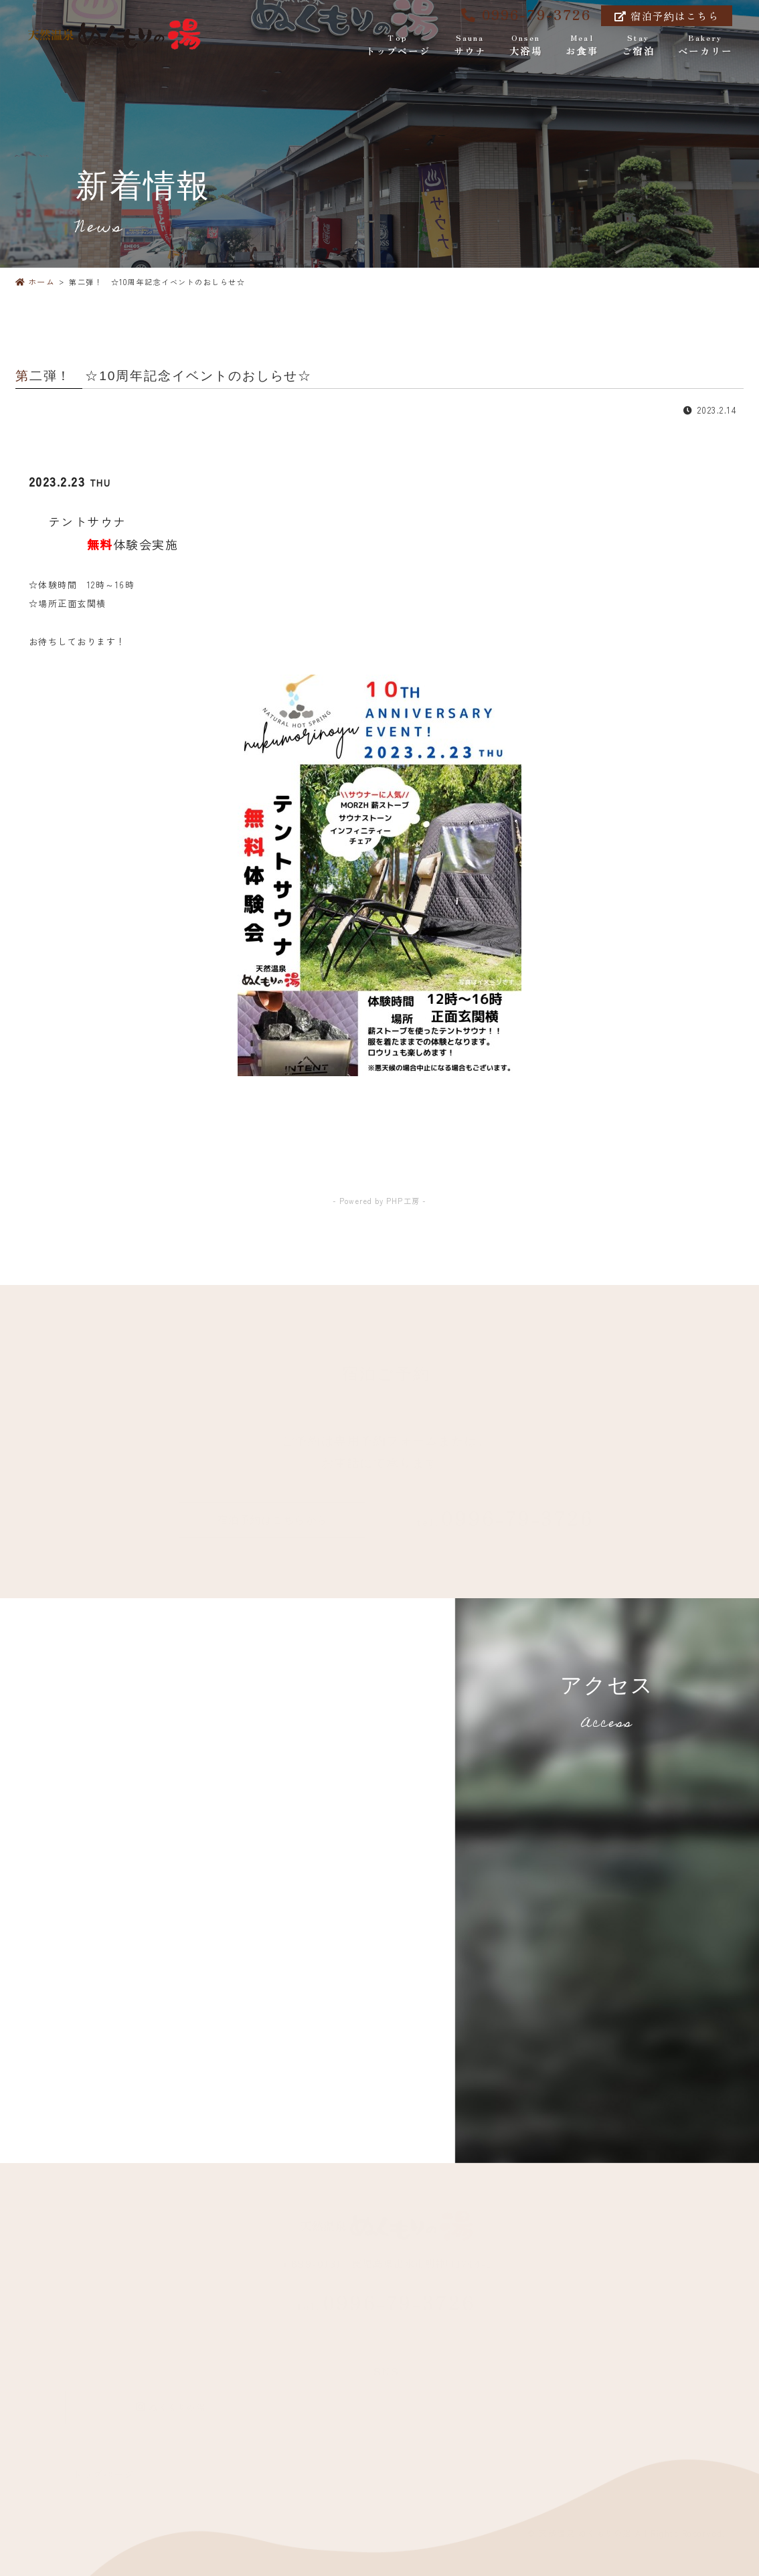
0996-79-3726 (526, 14)
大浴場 (525, 46)
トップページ (397, 46)
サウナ (470, 46)
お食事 (582, 46)
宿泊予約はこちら (666, 16)
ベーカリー (705, 46)
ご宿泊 (638, 46)
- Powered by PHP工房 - (379, 1200)
